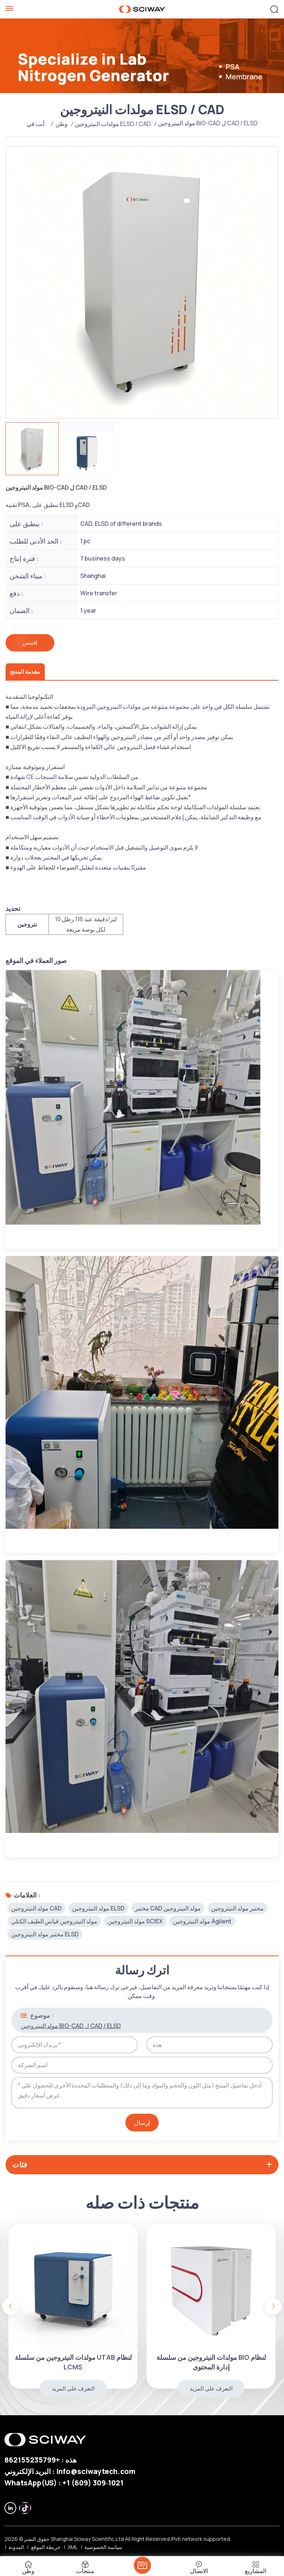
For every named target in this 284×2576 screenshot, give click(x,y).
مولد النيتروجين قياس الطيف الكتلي (54, 1920)
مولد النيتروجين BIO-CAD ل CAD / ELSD (71, 2025)
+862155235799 (32, 2459)
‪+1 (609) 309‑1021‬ (93, 2482)
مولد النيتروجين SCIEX (135, 1920)
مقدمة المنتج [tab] (24, 670)
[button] (273, 2305)
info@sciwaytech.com (95, 2470)
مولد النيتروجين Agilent (202, 1920)
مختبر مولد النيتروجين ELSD (45, 1933)
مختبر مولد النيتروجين (237, 1907)
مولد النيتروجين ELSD (98, 1907)
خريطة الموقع (46, 2545)
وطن (61, 124)
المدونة (16, 2545)
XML (73, 2545)
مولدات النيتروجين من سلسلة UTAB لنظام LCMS (205, 2361)
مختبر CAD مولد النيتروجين (168, 1907)
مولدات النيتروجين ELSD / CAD (113, 124)
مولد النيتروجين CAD (36, 1907)
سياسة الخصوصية (103, 2545)
